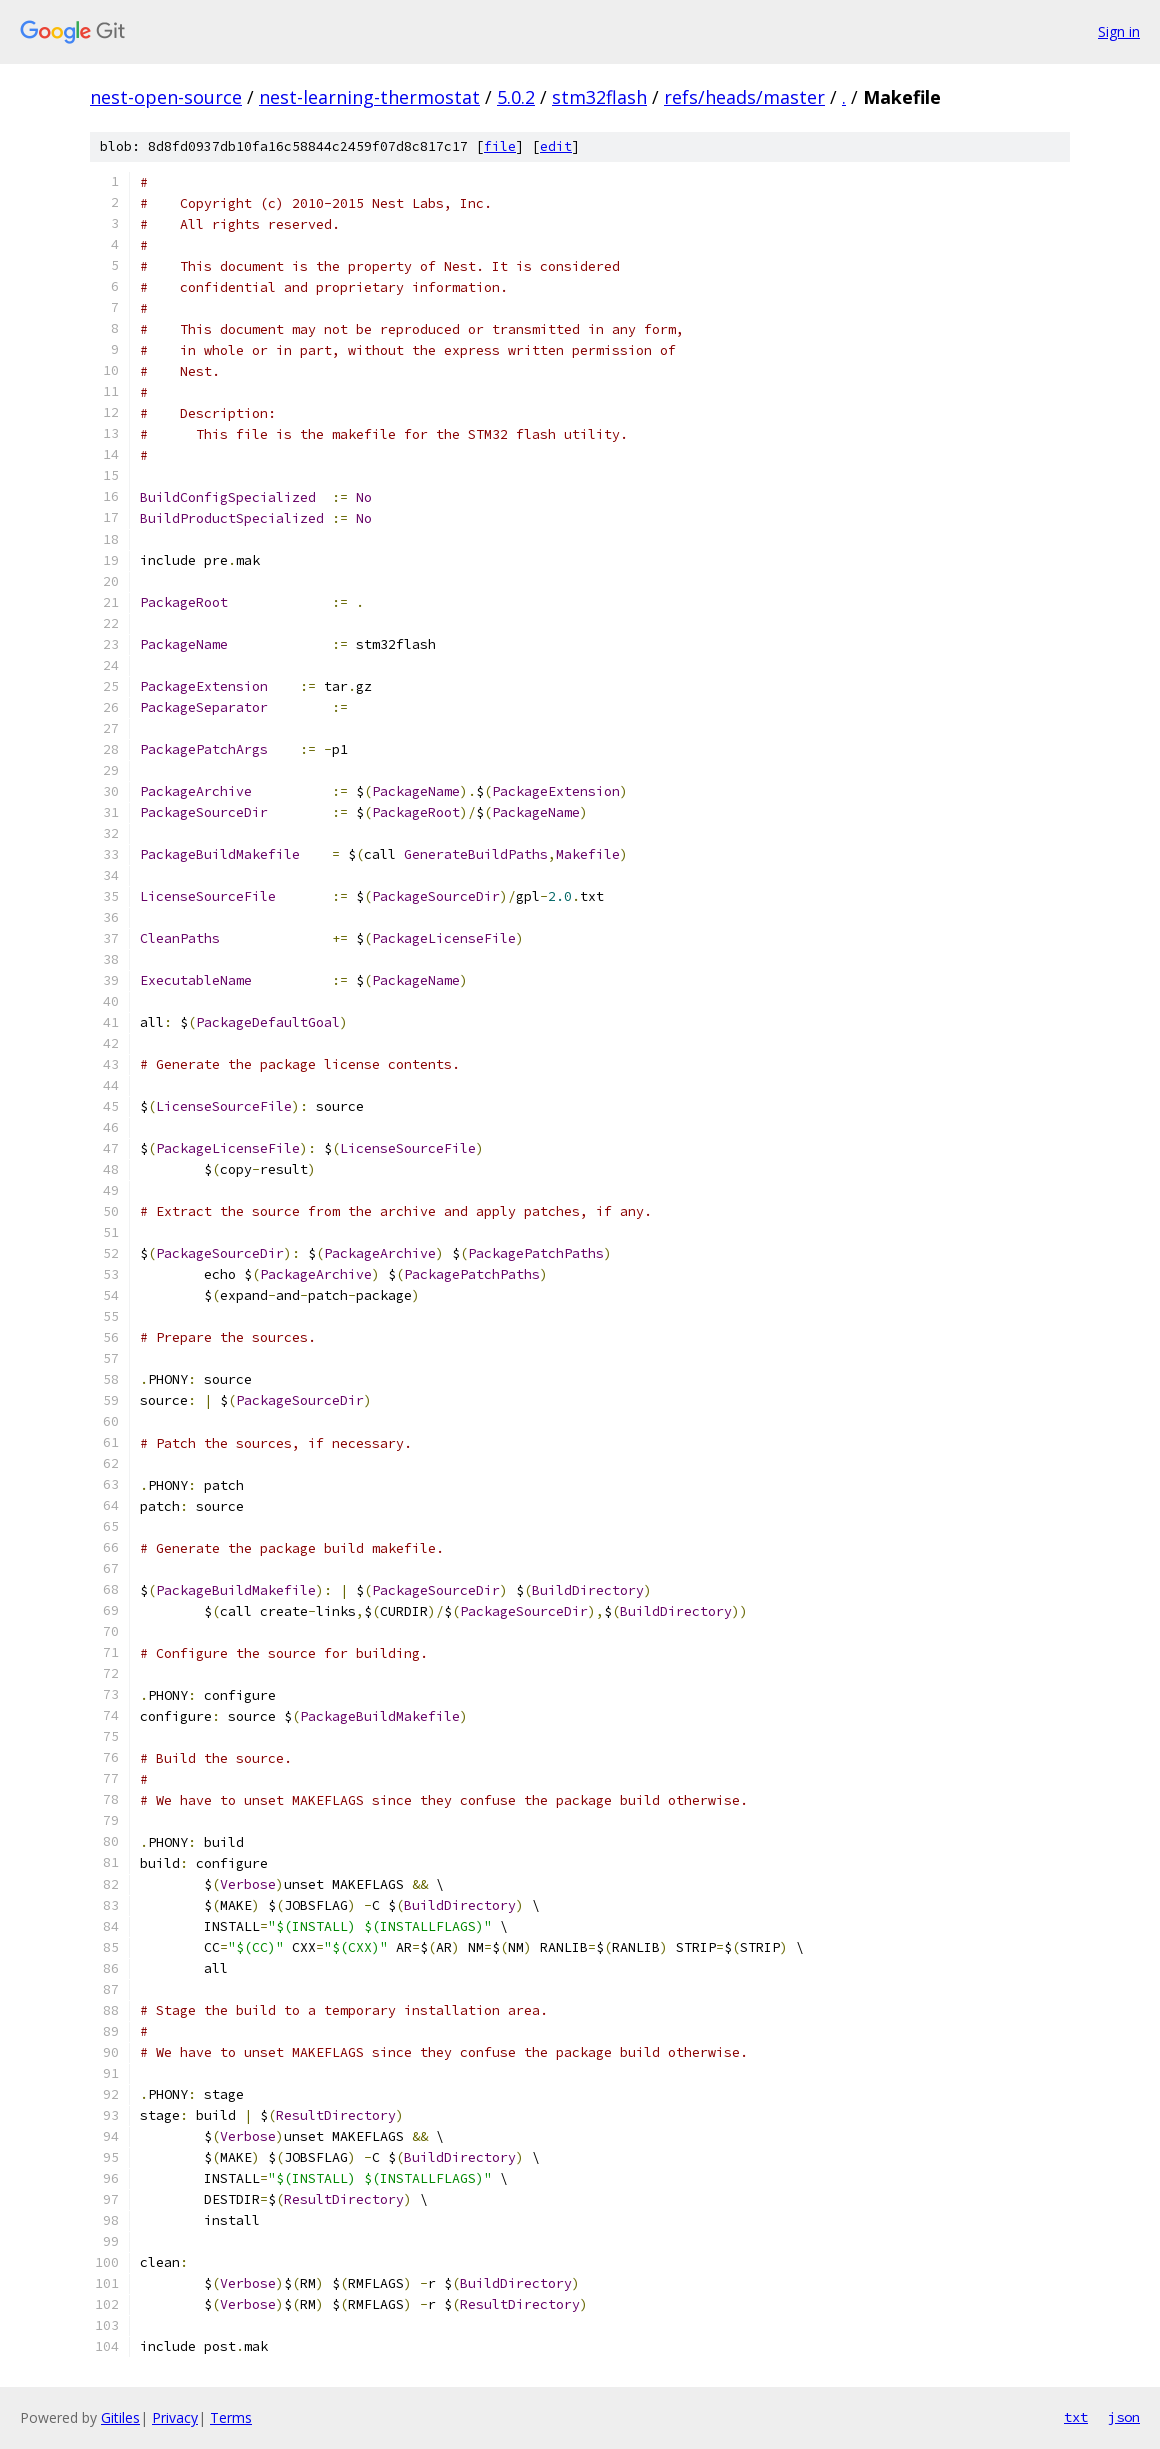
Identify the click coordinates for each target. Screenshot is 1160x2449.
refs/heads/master (744, 97)
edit (556, 146)
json (1124, 2417)
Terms (231, 2417)
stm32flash (599, 97)
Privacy (175, 2417)
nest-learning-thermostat (369, 97)
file (500, 146)
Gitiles (120, 2417)
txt (1076, 2417)
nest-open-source (166, 97)
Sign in (1119, 31)
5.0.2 (516, 97)
